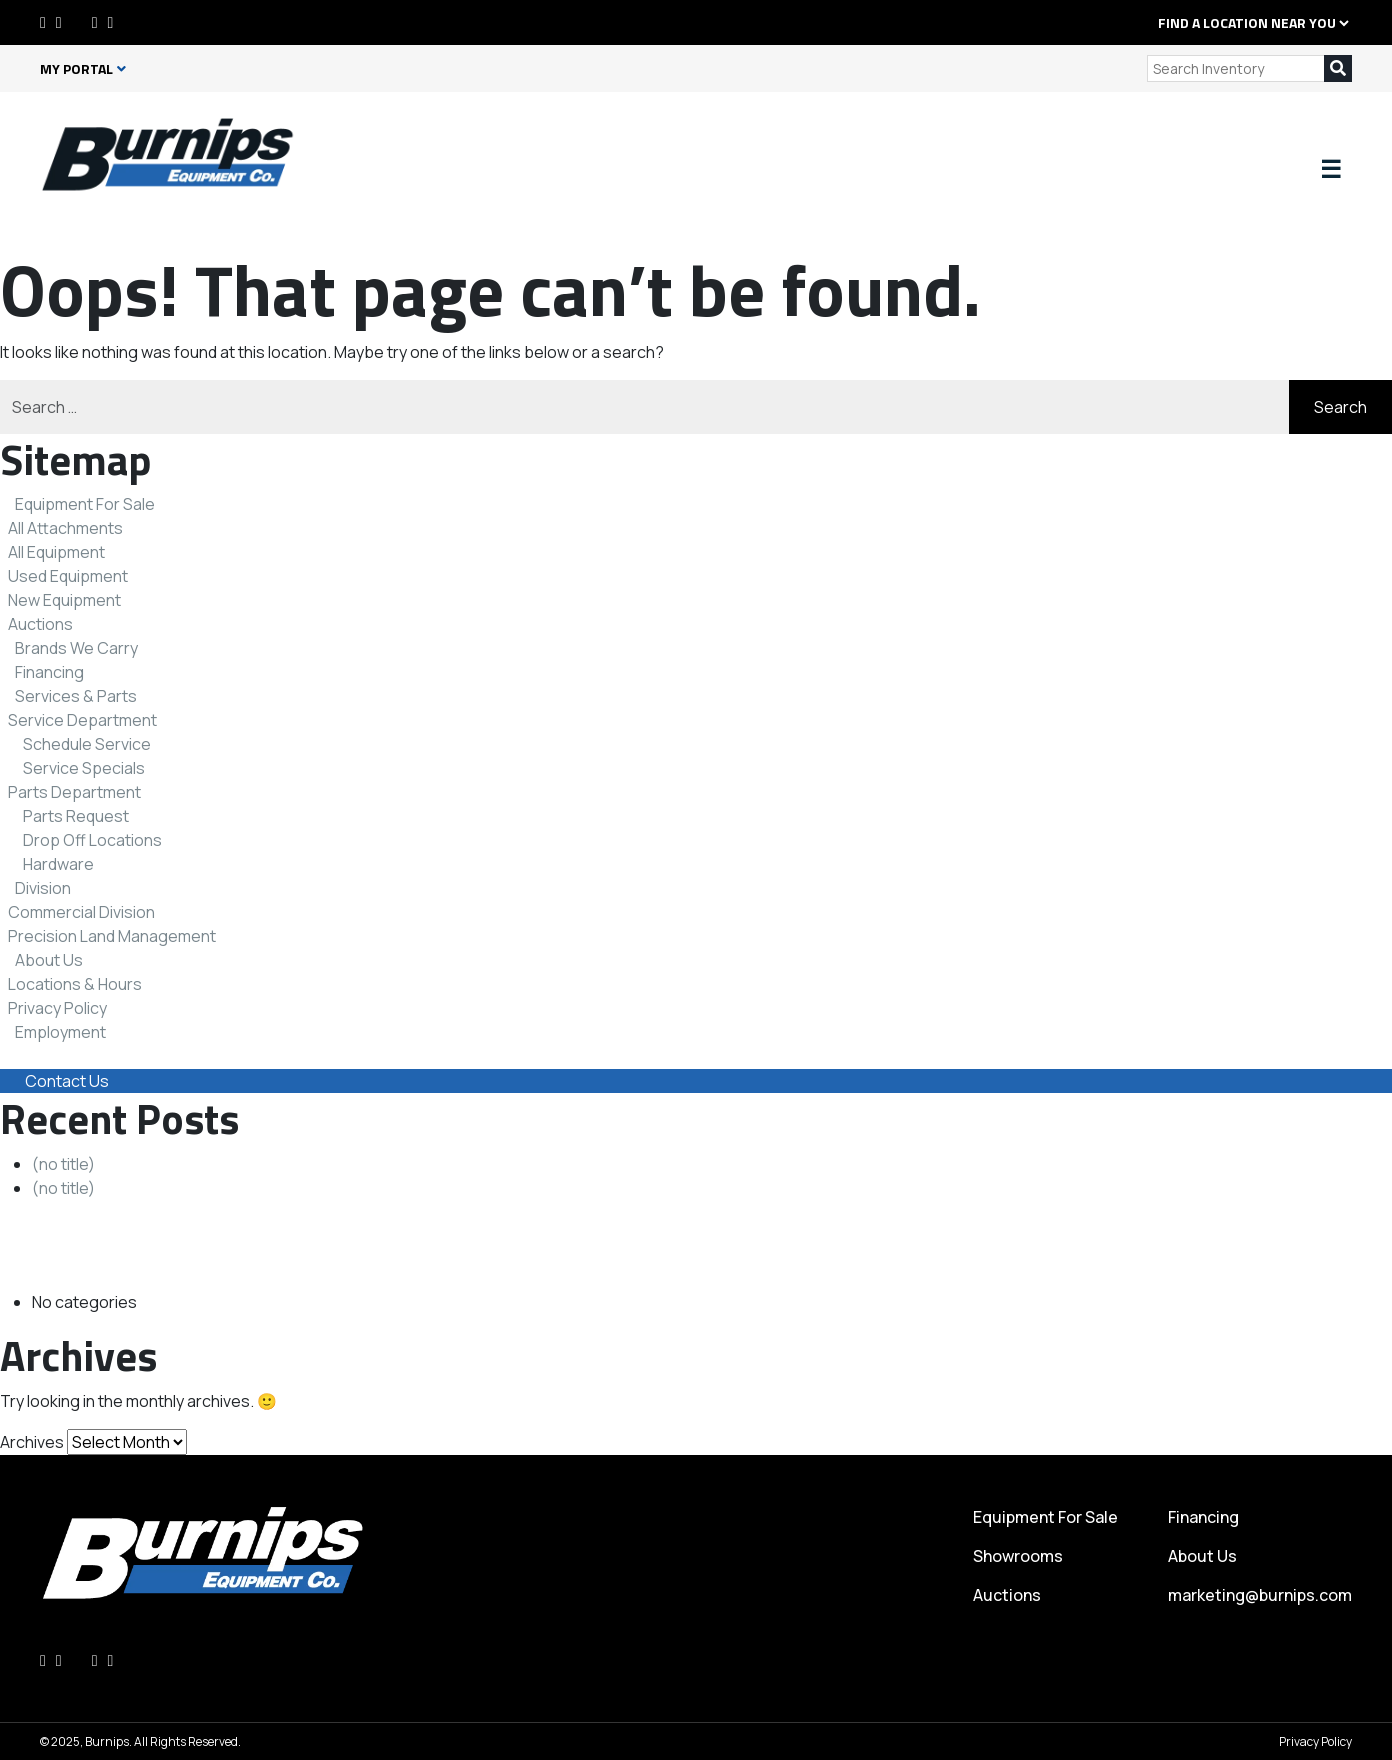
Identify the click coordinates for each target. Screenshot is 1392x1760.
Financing (49, 672)
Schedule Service (87, 744)
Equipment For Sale (85, 504)
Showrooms (1018, 1556)
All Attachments (65, 528)
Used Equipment (68, 576)
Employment (60, 1032)
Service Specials (84, 768)
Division (43, 888)
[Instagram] (95, 22)
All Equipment (56, 552)
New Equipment (64, 600)
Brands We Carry (76, 648)
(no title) (63, 1164)
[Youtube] (111, 22)
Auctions (40, 624)
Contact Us (67, 1081)
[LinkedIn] (59, 22)
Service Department (82, 720)
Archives (32, 1442)
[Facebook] (43, 22)
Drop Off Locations (92, 840)
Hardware (58, 864)
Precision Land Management (112, 936)
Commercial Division (81, 912)
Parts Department (74, 792)
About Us (49, 960)
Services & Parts (76, 696)
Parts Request (76, 816)
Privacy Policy (57, 1008)
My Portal (83, 69)
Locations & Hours (75, 984)
